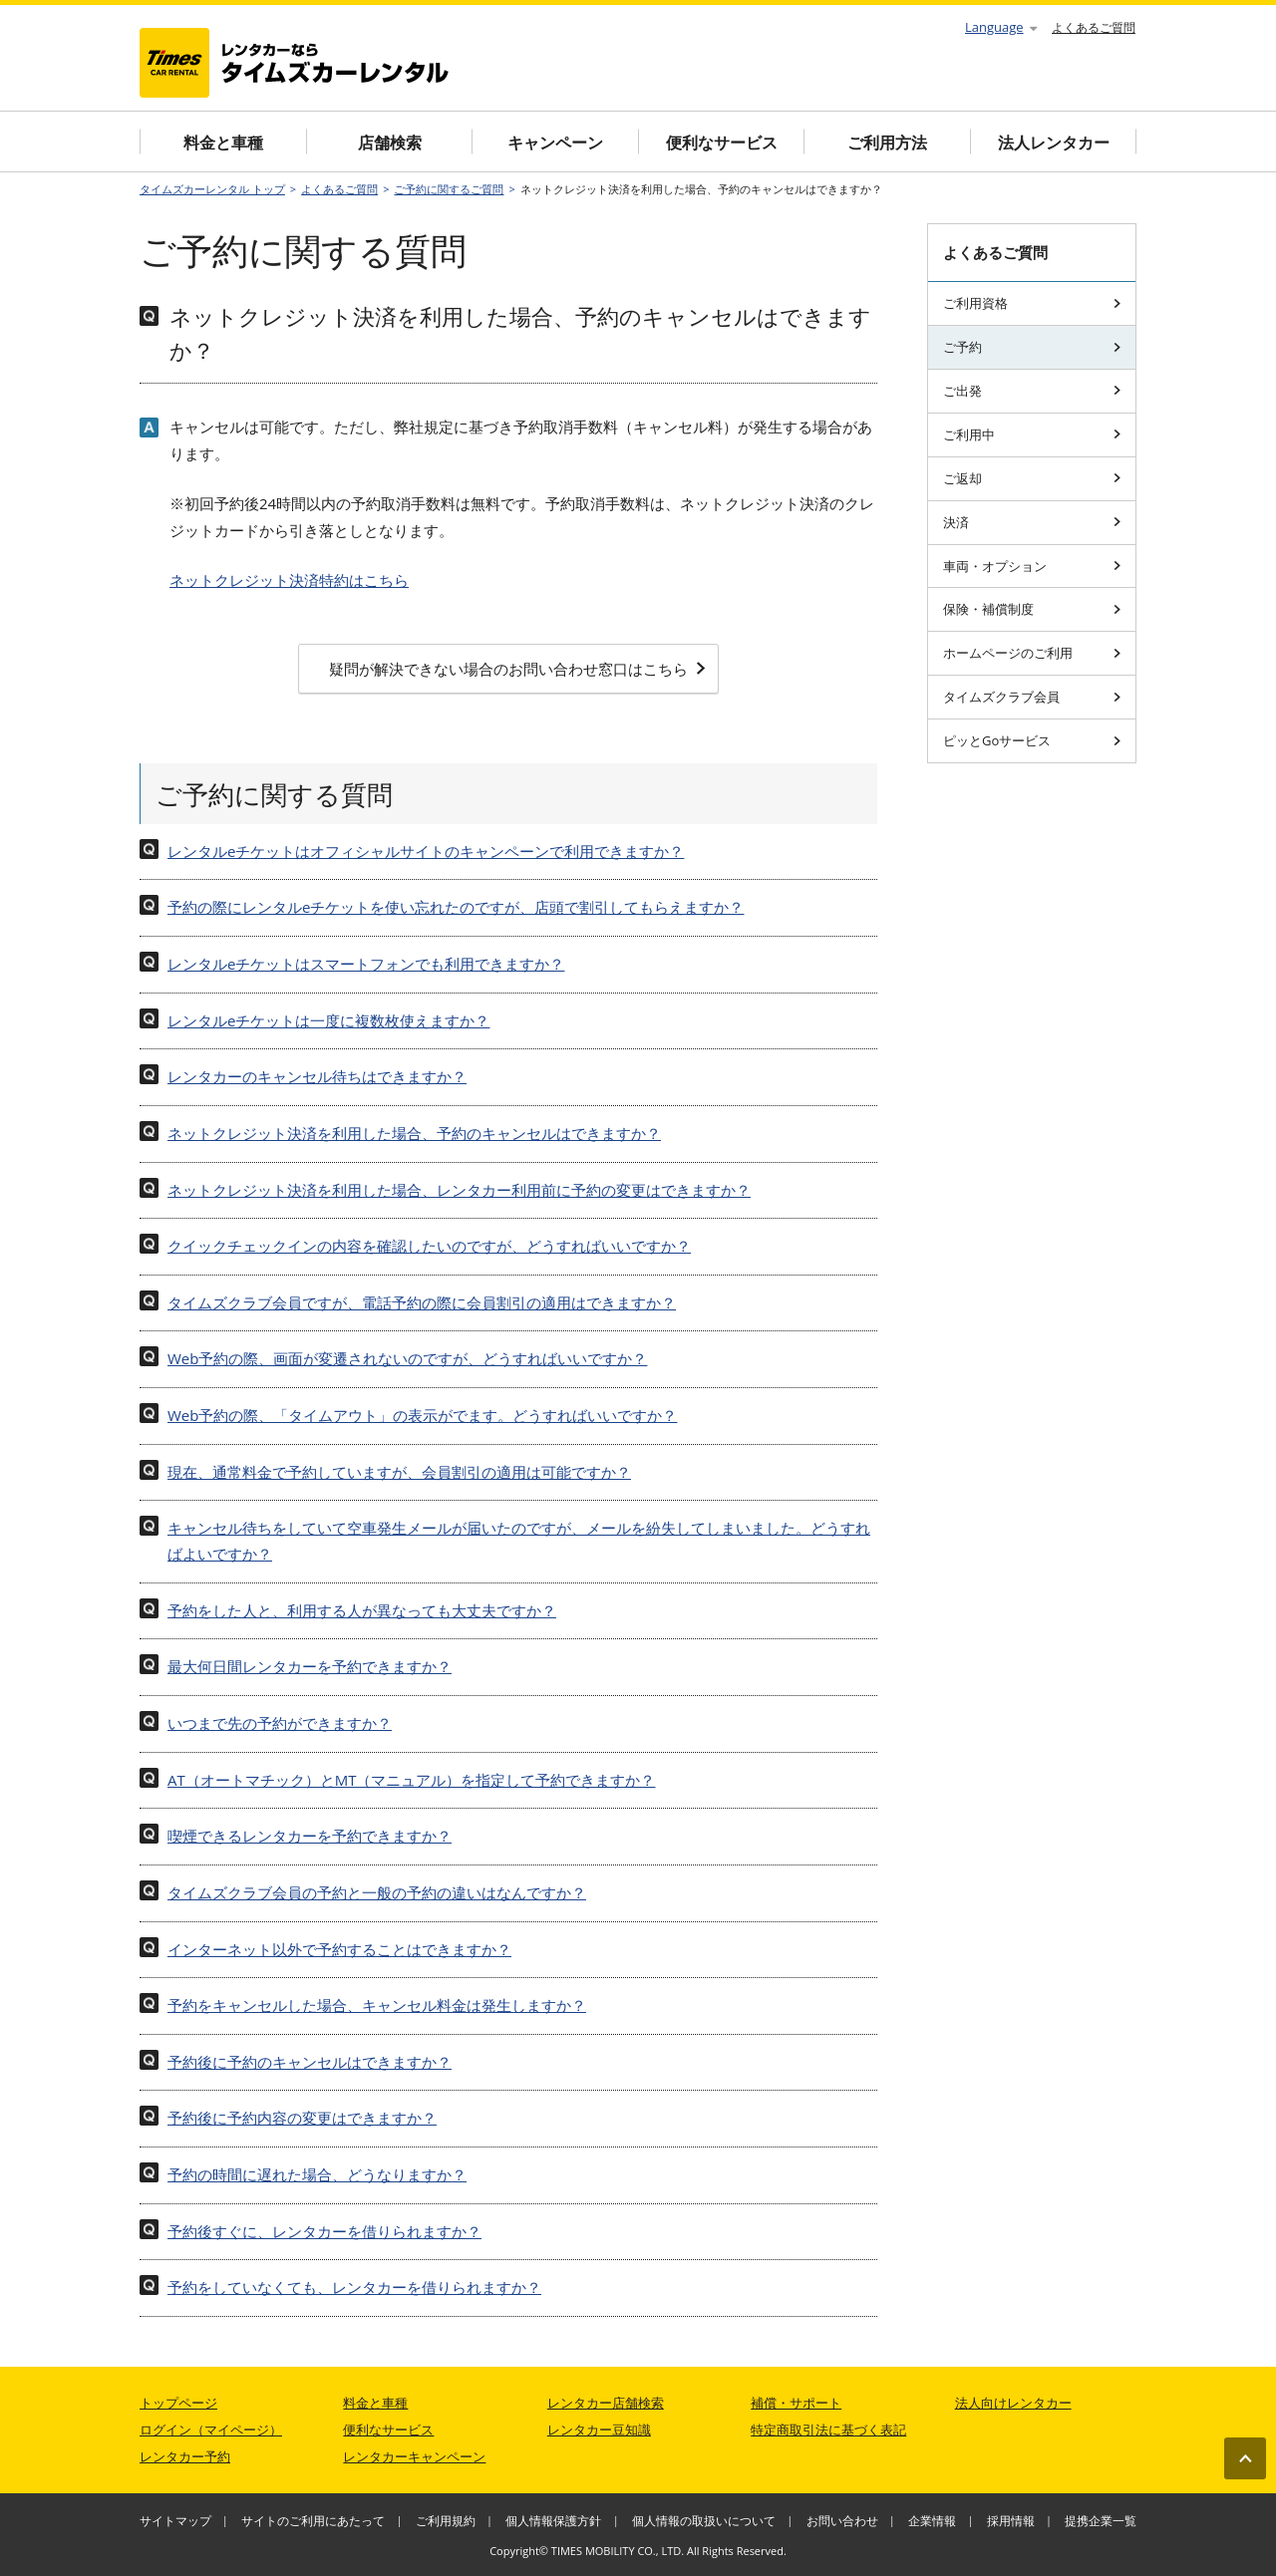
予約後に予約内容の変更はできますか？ (302, 2118)
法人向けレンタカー (1013, 2403)
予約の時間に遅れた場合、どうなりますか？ (317, 2174)
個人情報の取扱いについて (704, 2520)
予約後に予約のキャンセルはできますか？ (309, 2062)
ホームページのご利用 (1031, 653)
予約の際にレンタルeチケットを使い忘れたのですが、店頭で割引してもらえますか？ (455, 907)
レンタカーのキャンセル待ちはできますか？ (317, 1076)
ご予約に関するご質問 (448, 188)
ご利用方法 (887, 142)
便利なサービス (722, 142)
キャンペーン (555, 142)
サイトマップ (175, 2520)
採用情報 (1011, 2520)
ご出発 (1031, 391)
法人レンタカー (1054, 142)
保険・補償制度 (1031, 609)
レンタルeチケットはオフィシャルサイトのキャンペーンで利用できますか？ (425, 851)
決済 (1031, 522)
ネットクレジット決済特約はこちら (289, 580)
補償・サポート (796, 2403)
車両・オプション (1031, 566)
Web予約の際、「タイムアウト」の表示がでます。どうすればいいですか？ (422, 1415)
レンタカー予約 (185, 2456)
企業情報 (932, 2520)
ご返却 (1031, 478)
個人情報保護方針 (553, 2520)
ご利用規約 (446, 2520)
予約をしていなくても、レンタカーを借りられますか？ (354, 2287)
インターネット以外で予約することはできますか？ (339, 1949)
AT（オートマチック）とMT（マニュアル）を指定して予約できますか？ (411, 1780)
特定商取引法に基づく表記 (828, 2429)
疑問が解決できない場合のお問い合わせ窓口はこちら (517, 669)
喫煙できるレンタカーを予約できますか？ (309, 1836)
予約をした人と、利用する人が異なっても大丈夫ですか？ (361, 1610)
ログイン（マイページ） (211, 2429)
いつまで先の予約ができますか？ (279, 1723)
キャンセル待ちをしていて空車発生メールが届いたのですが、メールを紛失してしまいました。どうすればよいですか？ (518, 1541)
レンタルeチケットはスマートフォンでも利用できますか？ (365, 964)
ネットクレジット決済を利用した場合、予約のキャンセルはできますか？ (414, 1133)
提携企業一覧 (1100, 2520)
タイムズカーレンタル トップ (212, 188)
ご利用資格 (1031, 303)
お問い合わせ (842, 2520)
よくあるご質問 (1093, 27)
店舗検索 (390, 142)
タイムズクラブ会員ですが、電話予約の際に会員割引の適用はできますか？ (421, 1302)
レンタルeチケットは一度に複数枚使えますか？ (328, 1020)
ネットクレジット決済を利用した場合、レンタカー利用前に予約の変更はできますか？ (459, 1190)
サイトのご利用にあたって (313, 2520)
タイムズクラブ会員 (1031, 697)
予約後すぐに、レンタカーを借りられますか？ (324, 2231)
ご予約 (1031, 347)
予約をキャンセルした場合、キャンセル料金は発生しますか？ (376, 2005)
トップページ (178, 2403)
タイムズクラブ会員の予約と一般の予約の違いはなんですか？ (376, 1892)
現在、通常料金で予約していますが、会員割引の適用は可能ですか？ (399, 1472)
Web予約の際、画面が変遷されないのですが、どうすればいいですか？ (407, 1358)
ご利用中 (1031, 434)
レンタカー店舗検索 (605, 2403)
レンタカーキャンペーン (414, 2456)
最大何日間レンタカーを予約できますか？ (309, 1666)
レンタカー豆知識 (599, 2429)
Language (1001, 27)
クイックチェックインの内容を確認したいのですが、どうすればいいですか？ (429, 1246)
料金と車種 (223, 142)
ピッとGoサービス (1031, 740)
